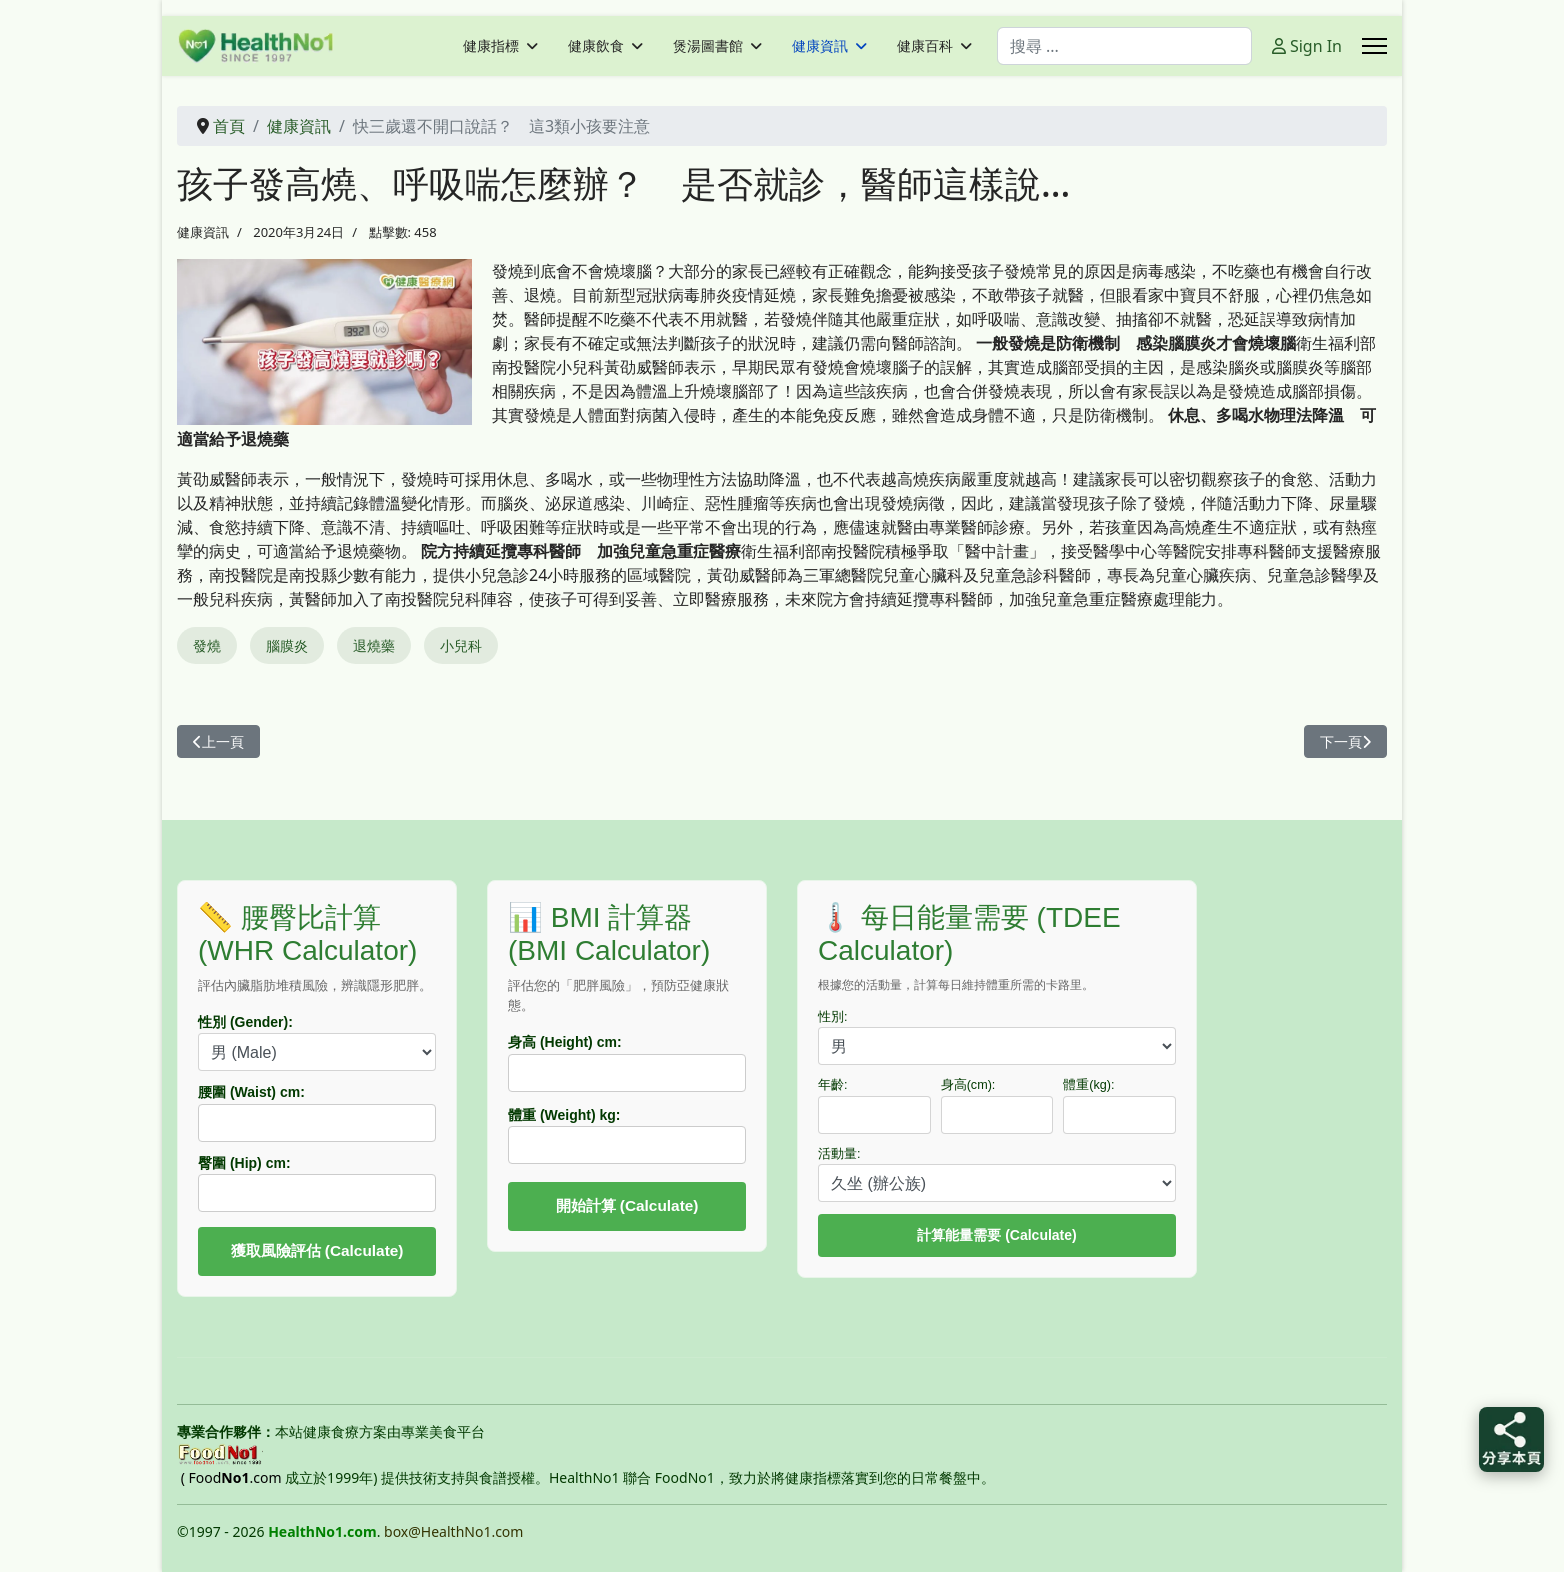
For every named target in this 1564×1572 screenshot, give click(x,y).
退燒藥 (374, 645)
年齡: (833, 1085)
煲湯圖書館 (708, 46)
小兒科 (461, 645)
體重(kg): (1088, 1085)
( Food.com (231, 1477)
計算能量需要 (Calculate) (996, 1235)
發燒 (207, 645)
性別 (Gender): (245, 1022)
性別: (833, 1017)
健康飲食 (596, 46)
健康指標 (491, 46)
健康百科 (925, 46)
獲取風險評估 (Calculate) (317, 1250)
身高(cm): (968, 1085)
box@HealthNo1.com (453, 1531)
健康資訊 (820, 46)
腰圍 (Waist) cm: (251, 1092)
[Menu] (1374, 46)
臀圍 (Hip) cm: (244, 1163)
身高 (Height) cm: (565, 1042)
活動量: (839, 1154)
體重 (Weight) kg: (564, 1115)
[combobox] (1124, 46)
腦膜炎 (287, 645)
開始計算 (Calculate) (627, 1205)
